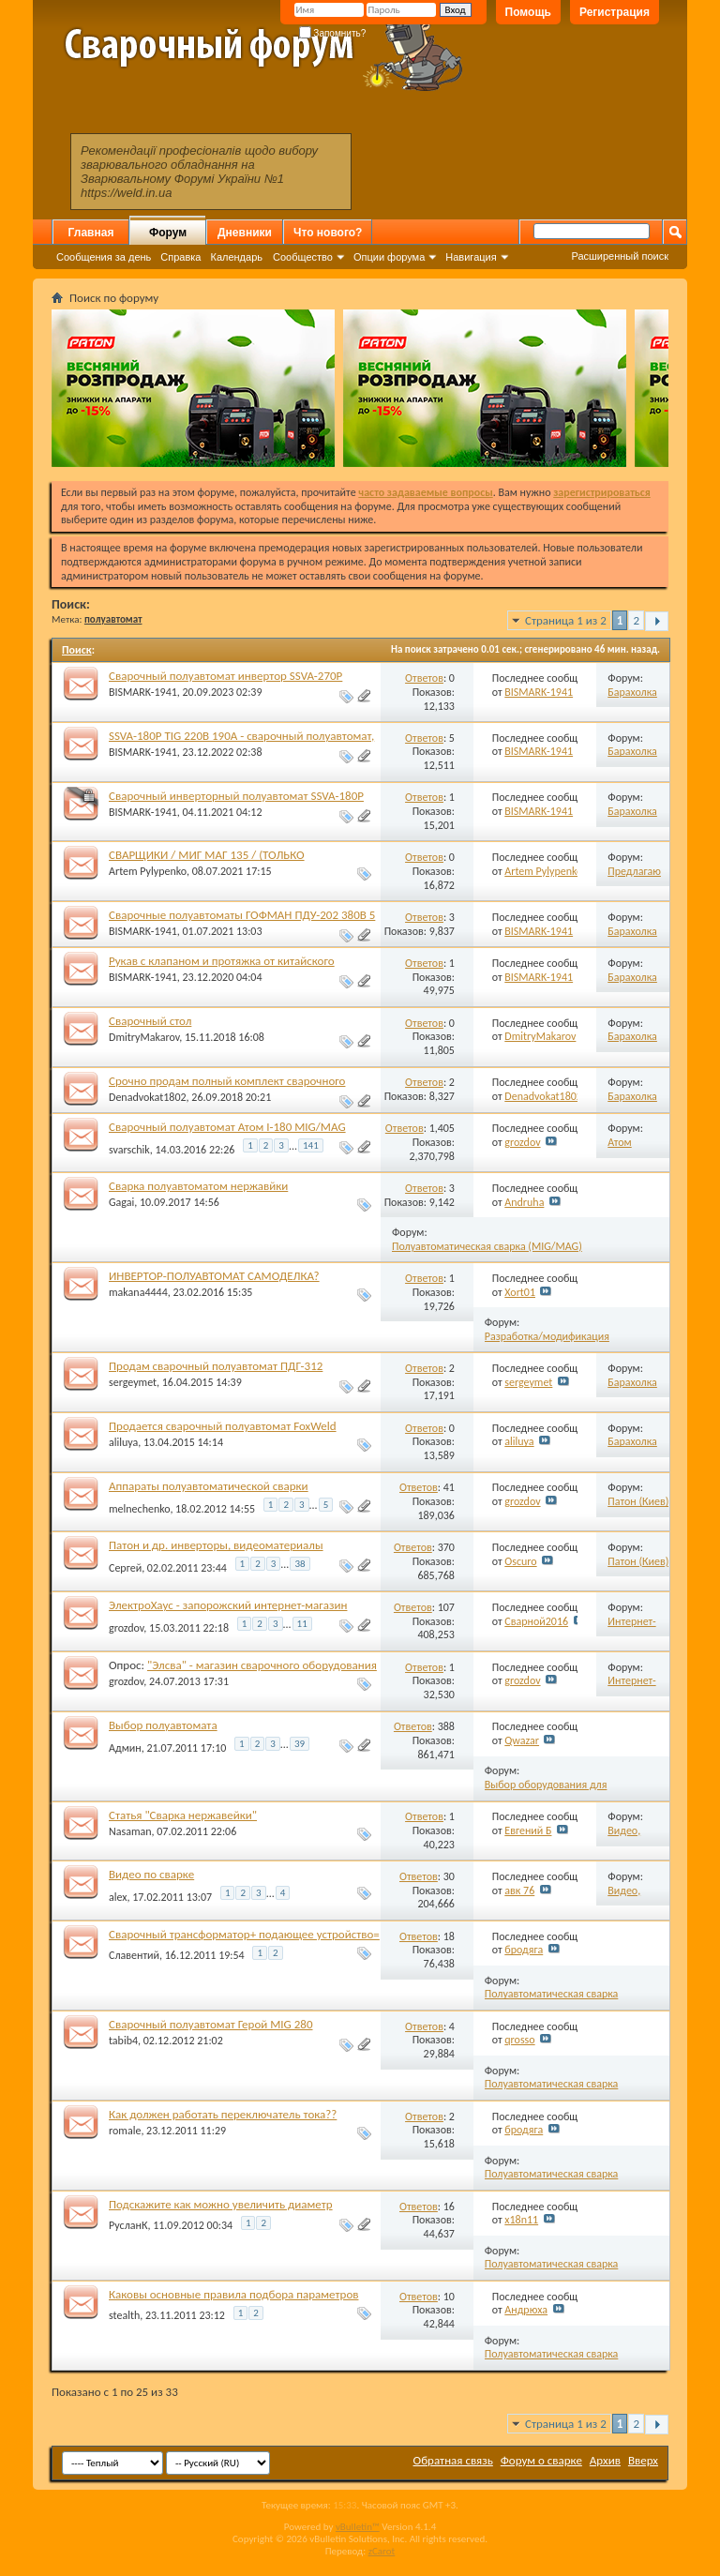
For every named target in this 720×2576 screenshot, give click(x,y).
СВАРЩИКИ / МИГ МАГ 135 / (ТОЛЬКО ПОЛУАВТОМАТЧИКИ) (207, 862)
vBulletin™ (358, 2527)
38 (299, 1564)
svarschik (129, 1148)
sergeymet (133, 1382)
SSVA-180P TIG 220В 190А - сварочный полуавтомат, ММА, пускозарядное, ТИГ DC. (241, 743)
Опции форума (389, 257)
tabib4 (123, 2040)
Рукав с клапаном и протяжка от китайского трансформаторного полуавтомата (222, 968)
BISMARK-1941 (143, 692)
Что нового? (327, 232)
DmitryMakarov (144, 1037)
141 (311, 1145)
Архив (605, 2460)
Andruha (524, 1202)
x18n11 (521, 2219)
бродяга (523, 1949)
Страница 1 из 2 (566, 620)
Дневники (245, 232)
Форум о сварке (541, 2460)
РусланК (128, 2225)
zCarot (382, 2551)
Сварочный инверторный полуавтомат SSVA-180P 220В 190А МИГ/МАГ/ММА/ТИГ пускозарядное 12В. (243, 803)
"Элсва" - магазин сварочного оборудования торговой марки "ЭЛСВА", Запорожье (243, 1672)
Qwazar (521, 1740)
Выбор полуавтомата (163, 1725)
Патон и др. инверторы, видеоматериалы (216, 1545)
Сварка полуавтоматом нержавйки (198, 1186)
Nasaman (130, 1831)
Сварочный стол (150, 1021)
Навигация (470, 257)
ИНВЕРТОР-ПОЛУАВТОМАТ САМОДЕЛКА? (214, 1276)
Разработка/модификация (547, 1336)
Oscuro (520, 1561)
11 (302, 1624)
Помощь (528, 12)
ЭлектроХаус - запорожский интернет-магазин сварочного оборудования (228, 1612)
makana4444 (138, 1292)
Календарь (236, 257)
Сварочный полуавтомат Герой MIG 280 (211, 2024)
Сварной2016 (536, 1621)
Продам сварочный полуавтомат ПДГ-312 (215, 1366)
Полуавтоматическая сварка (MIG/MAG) (487, 1246)
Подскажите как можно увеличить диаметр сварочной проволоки (221, 2211)
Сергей (125, 1567)
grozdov (522, 1142)
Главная (91, 232)
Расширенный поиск (619, 256)
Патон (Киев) (638, 1501)
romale (125, 2130)
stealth (124, 2315)
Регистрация (614, 12)
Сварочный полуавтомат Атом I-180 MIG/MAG (227, 1127)
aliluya (123, 1442)
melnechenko (139, 1507)
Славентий (134, 1955)
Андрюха (526, 2309)
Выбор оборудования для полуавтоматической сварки (552, 1791)
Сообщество (303, 257)
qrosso (519, 2039)
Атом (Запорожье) (638, 1149)
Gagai (121, 1202)
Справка (180, 257)
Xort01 (519, 1292)
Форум (168, 232)
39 (299, 1744)
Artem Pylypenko (148, 871)
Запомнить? (333, 33)
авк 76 (519, 1890)
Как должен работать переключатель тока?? (223, 2114)
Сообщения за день (103, 257)
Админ (125, 1747)
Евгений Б (527, 1830)
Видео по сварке (151, 1874)
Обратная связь (453, 2460)
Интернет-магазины (631, 1628)
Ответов (424, 678)
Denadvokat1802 (148, 1097)
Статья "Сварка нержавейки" (183, 1815)
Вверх (643, 2460)
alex (118, 1897)
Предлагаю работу (634, 878)
